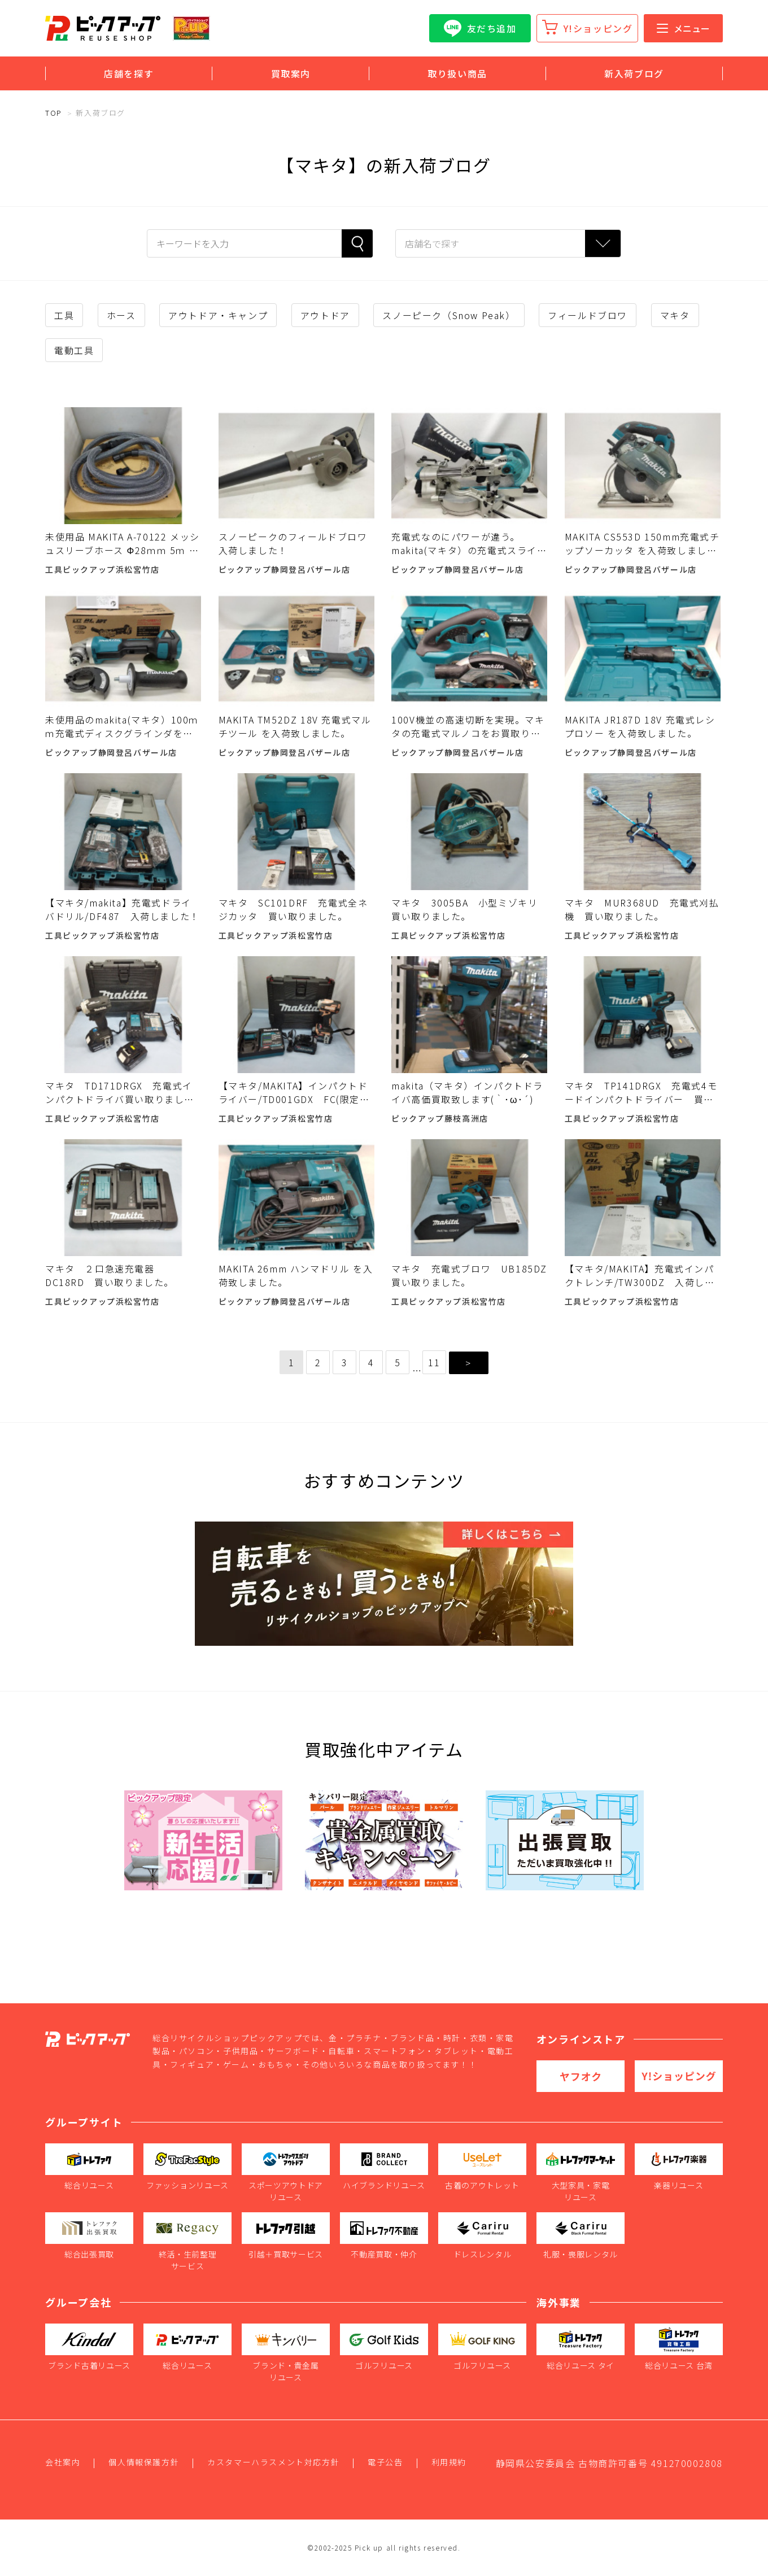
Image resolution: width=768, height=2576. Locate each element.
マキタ (675, 315)
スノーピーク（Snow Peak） (448, 315)
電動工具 (74, 350)
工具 (64, 315)
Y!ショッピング (598, 28)
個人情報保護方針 (143, 2462)
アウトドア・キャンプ (218, 315)
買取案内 (291, 73)
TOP (53, 112)
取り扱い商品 (457, 73)
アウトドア (325, 315)
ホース (121, 315)
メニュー (683, 28)
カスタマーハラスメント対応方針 (273, 2462)
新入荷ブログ (634, 73)
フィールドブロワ (587, 315)
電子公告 (385, 2462)
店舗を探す (129, 73)
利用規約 (448, 2462)
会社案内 (62, 2462)
